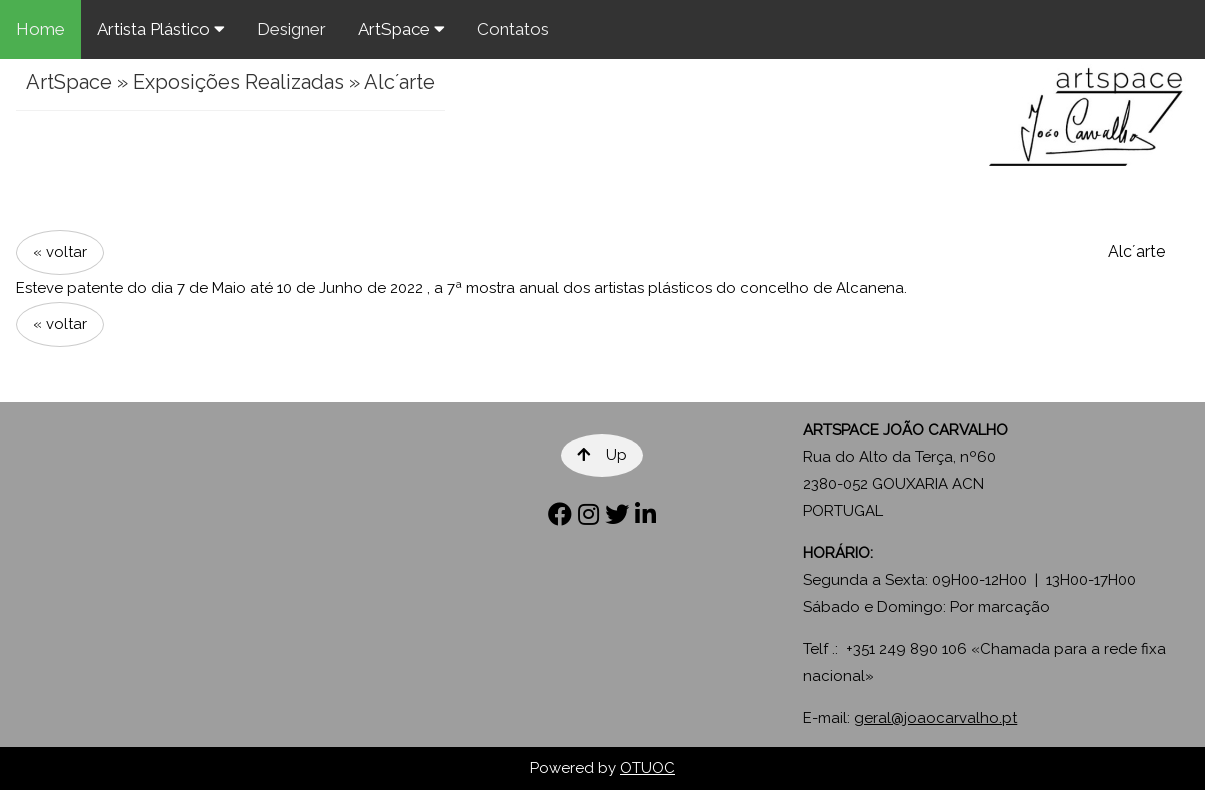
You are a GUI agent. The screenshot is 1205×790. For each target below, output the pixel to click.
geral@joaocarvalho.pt (935, 718)
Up (602, 455)
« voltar (60, 252)
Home (40, 29)
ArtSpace (401, 29)
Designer (291, 29)
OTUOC (647, 768)
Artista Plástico (161, 29)
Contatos (513, 29)
